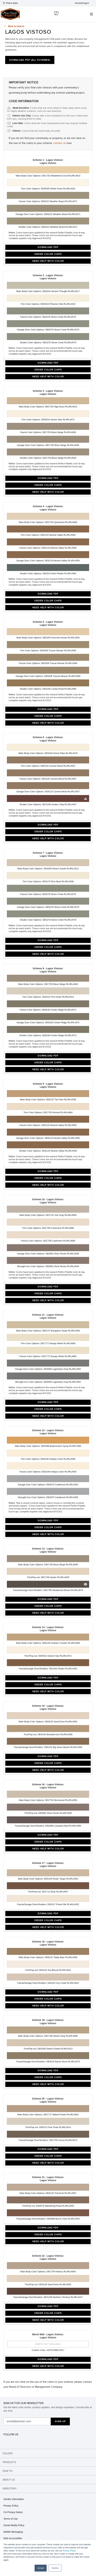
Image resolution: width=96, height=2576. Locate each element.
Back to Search (16, 26)
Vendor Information (13, 2499)
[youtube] (89, 2441)
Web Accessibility (12, 2538)
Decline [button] (55, 2568)
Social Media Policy (13, 2525)
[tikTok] (47, 2441)
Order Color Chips (48, 254)
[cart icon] (56, 14)
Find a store (10, 3)
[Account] (84, 3)
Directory (10, 2488)
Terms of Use (10, 2518)
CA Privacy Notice (13, 2512)
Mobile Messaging (13, 2531)
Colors (8, 2453)
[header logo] (10, 14)
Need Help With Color (48, 261)
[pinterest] (33, 2441)
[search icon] (82, 14)
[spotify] (61, 2441)
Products (9, 2462)
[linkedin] (75, 2441)
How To (7, 2471)
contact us (59, 143)
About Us (9, 2479)
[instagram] (5, 2441)
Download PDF (48, 247)
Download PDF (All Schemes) (29, 59)
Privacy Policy (69, 2551)
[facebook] (19, 2441)
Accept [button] (41, 2568)
